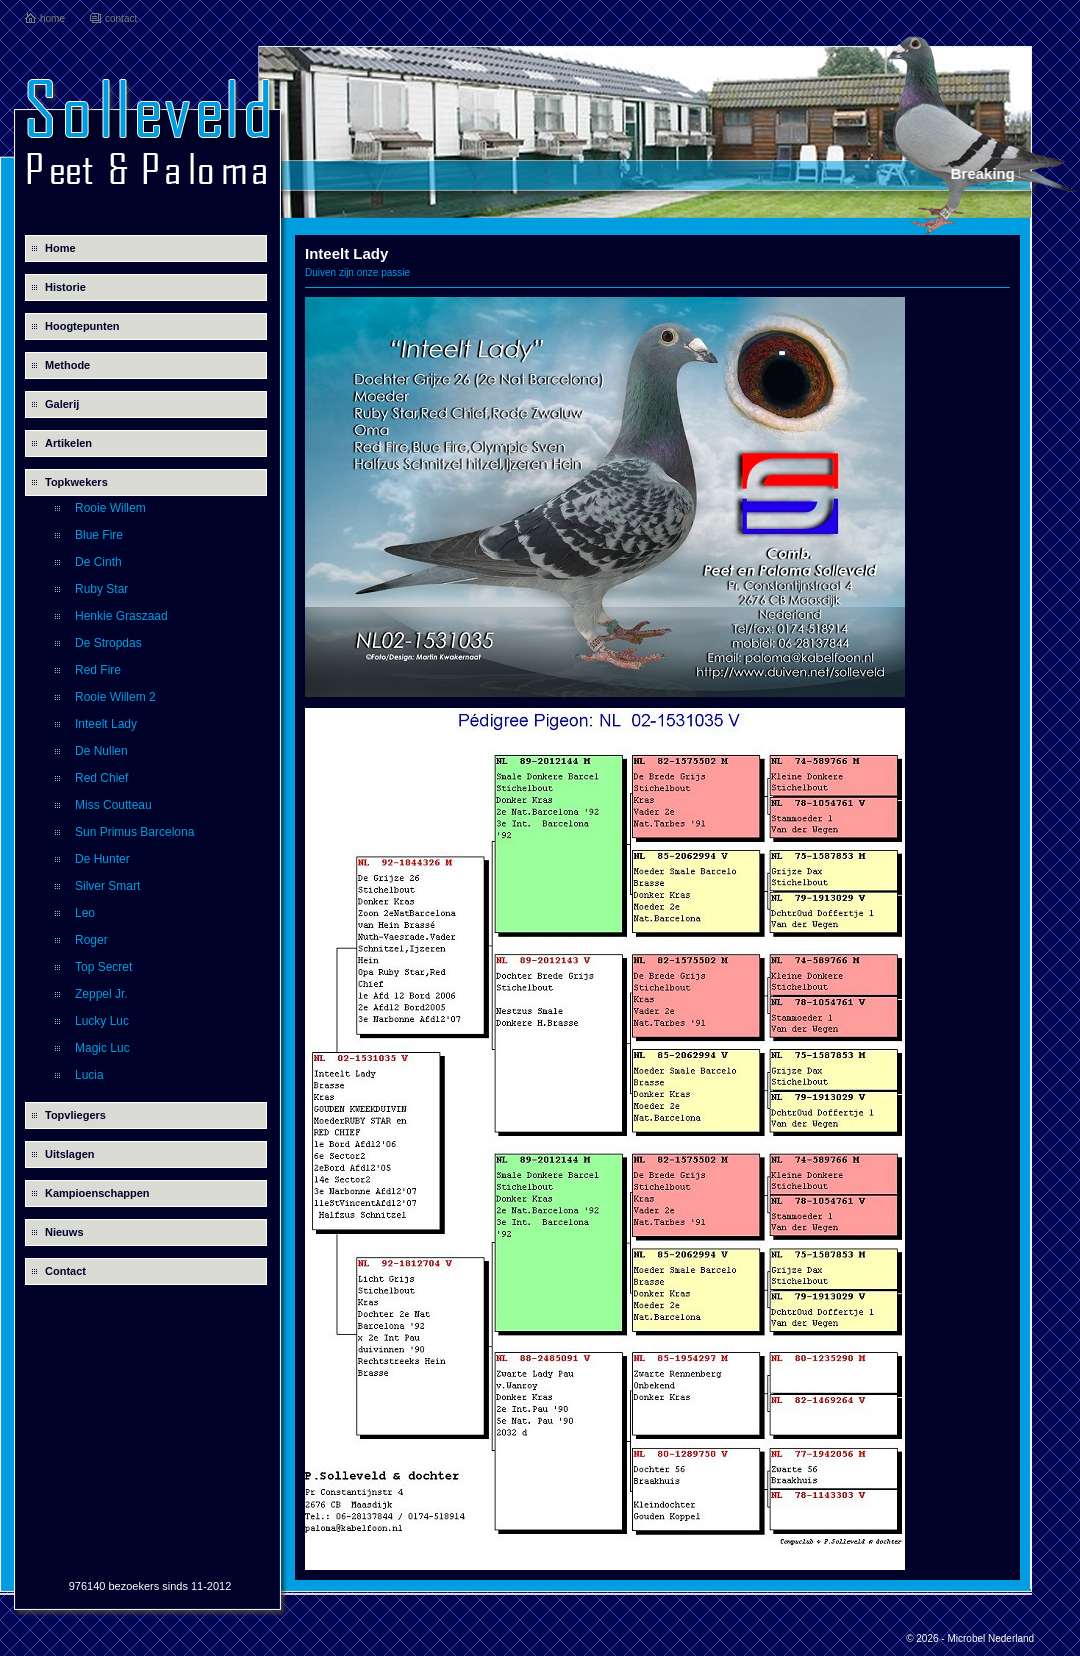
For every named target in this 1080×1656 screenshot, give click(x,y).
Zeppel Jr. (101, 994)
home (52, 18)
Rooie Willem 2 (115, 697)
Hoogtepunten (82, 326)
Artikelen (68, 443)
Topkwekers (76, 482)
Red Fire (98, 670)
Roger (91, 940)
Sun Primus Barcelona (134, 832)
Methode (67, 365)
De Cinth (98, 562)
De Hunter (102, 859)
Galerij (62, 404)
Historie (65, 287)
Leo (85, 913)
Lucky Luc (102, 1021)
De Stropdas (108, 643)
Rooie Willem (110, 508)
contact (121, 18)
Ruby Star (101, 589)
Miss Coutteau (113, 805)
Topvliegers (75, 1115)
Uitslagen (70, 1154)
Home (60, 248)
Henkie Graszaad (121, 616)
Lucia (89, 1075)
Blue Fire (99, 535)
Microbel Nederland (990, 1638)
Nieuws (64, 1232)
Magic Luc (102, 1048)
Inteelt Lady (106, 724)
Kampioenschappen (97, 1193)
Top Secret (103, 967)
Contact (65, 1271)
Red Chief (101, 778)
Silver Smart (107, 886)
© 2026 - (926, 1638)
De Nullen (101, 751)
